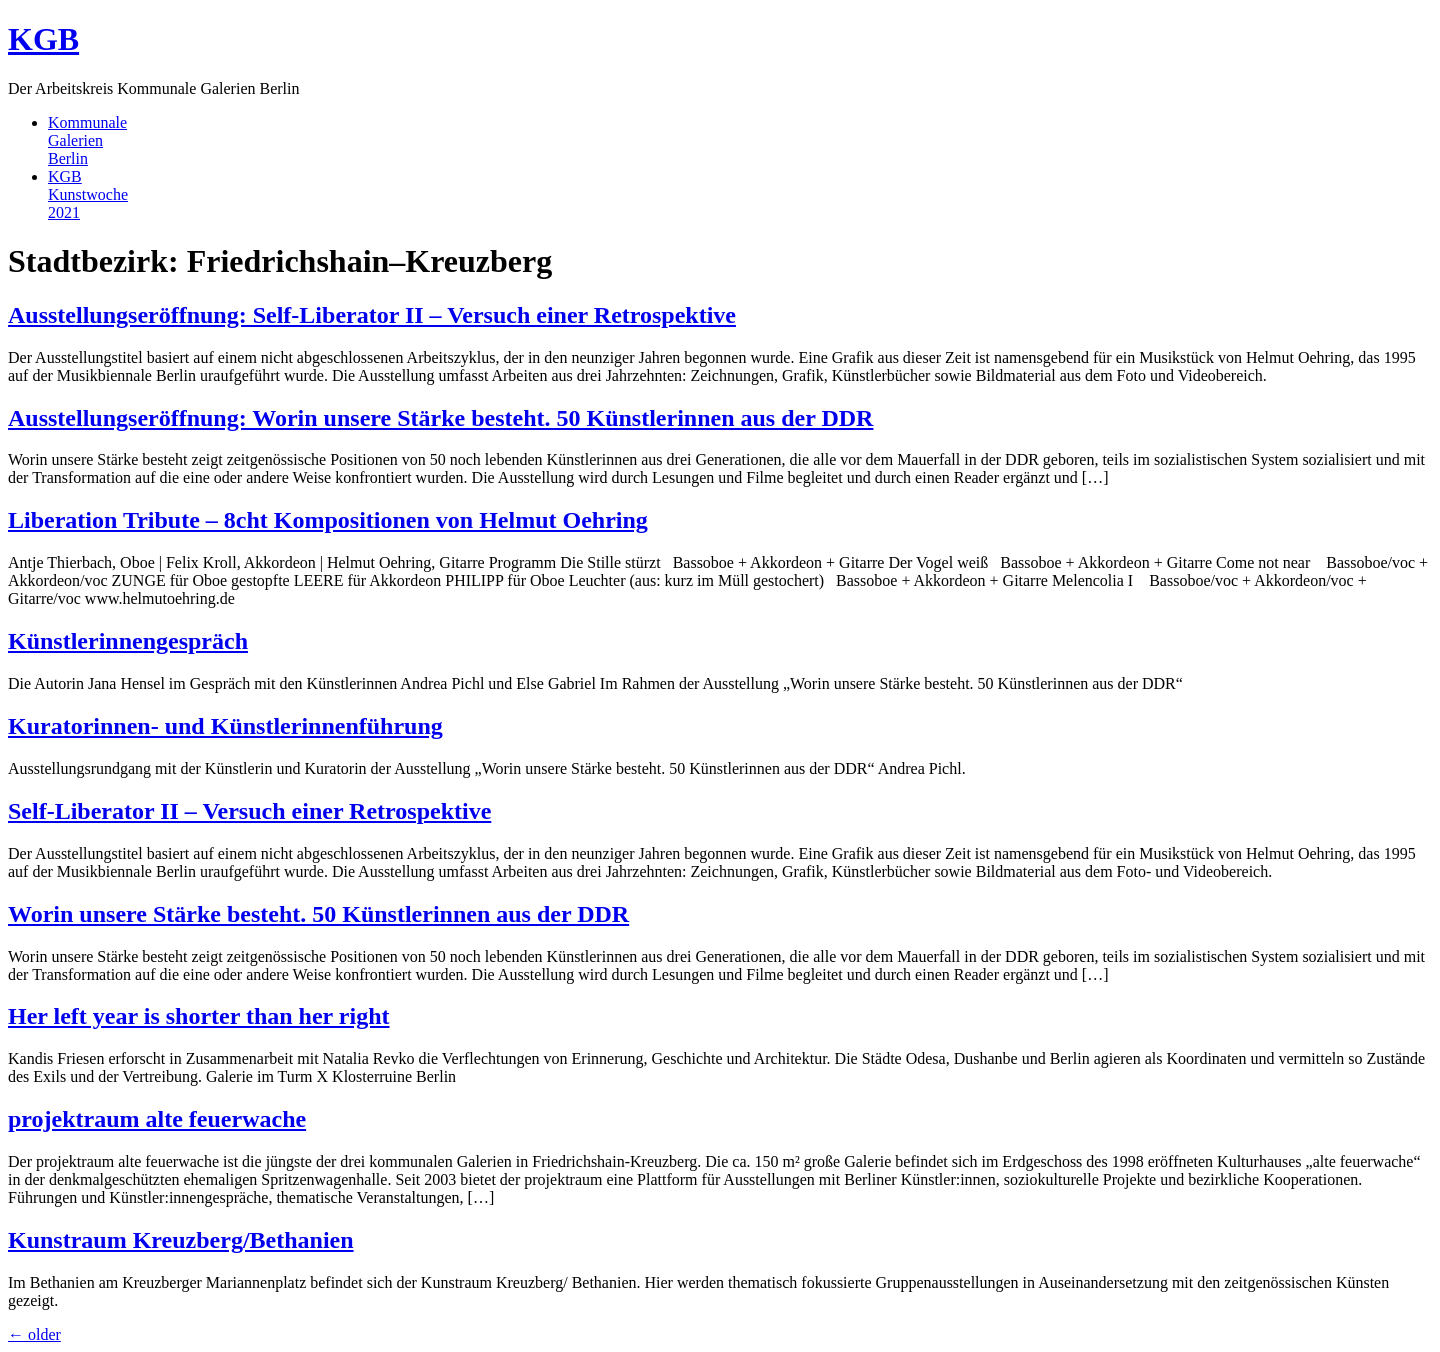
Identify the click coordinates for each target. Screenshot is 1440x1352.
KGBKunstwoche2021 (88, 194)
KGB (43, 39)
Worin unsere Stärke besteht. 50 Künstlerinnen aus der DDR (318, 914)
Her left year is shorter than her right (199, 1016)
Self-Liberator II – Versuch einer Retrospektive (249, 811)
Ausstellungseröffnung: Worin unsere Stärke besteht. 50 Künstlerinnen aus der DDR (440, 418)
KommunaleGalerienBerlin (87, 140)
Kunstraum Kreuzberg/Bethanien (181, 1240)
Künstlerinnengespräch (128, 641)
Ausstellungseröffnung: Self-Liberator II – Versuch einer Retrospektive (372, 315)
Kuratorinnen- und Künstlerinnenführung (225, 726)
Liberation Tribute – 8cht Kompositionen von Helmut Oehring (328, 520)
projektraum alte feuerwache (157, 1119)
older (34, 1334)
